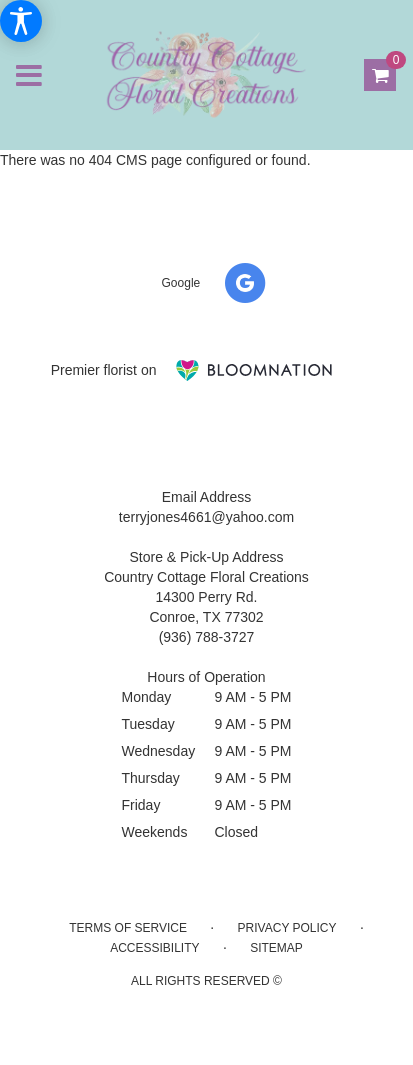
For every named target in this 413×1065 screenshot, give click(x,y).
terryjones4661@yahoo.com (206, 517)
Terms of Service (128, 928)
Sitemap (276, 948)
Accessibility (154, 948)
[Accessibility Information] (21, 21)
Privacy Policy (287, 928)
